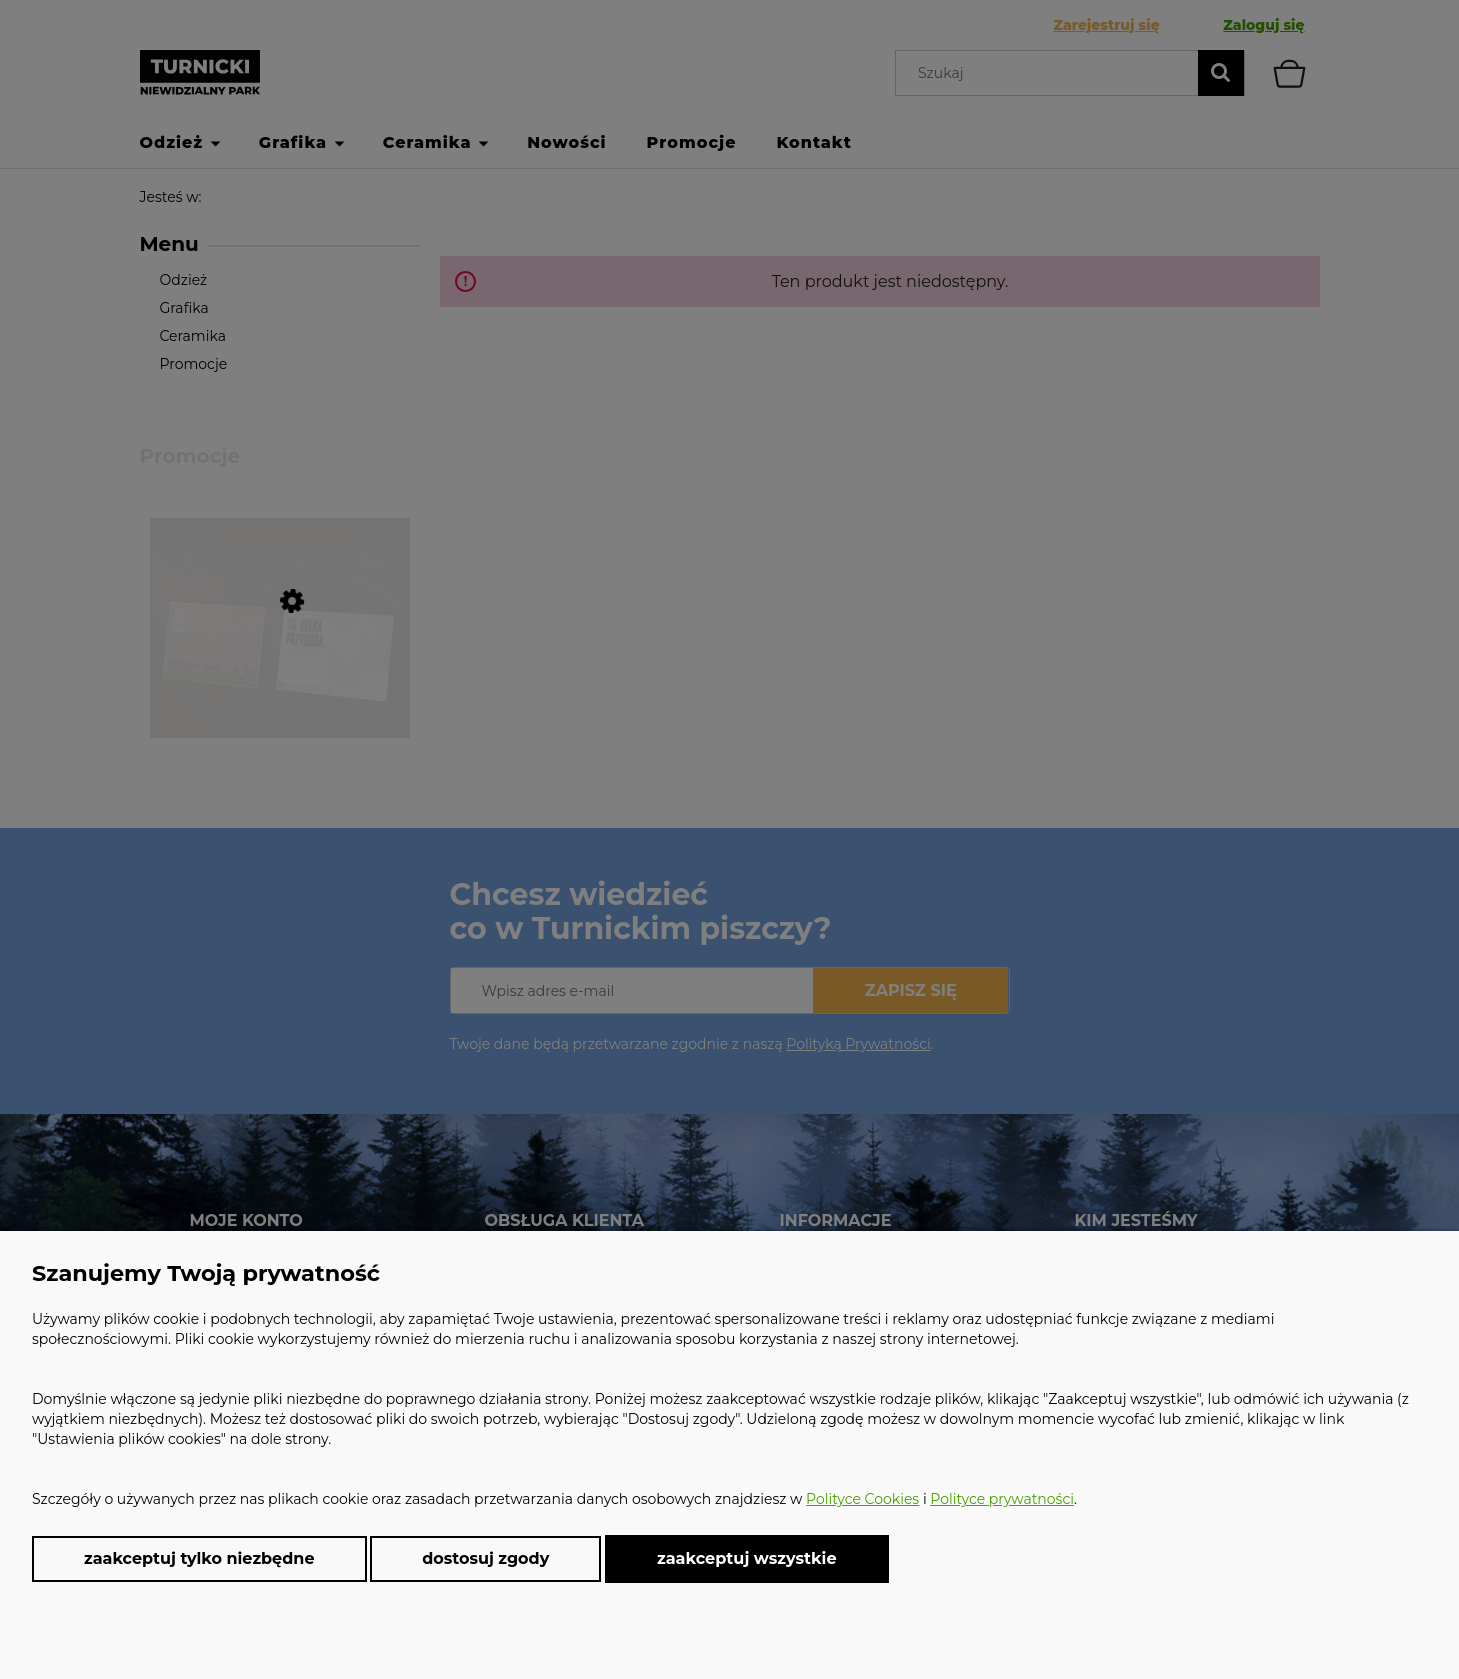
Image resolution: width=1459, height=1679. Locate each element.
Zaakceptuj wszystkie (747, 1558)
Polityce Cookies (862, 1499)
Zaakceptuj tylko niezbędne (199, 1558)
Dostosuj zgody (485, 1558)
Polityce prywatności (1002, 1499)
